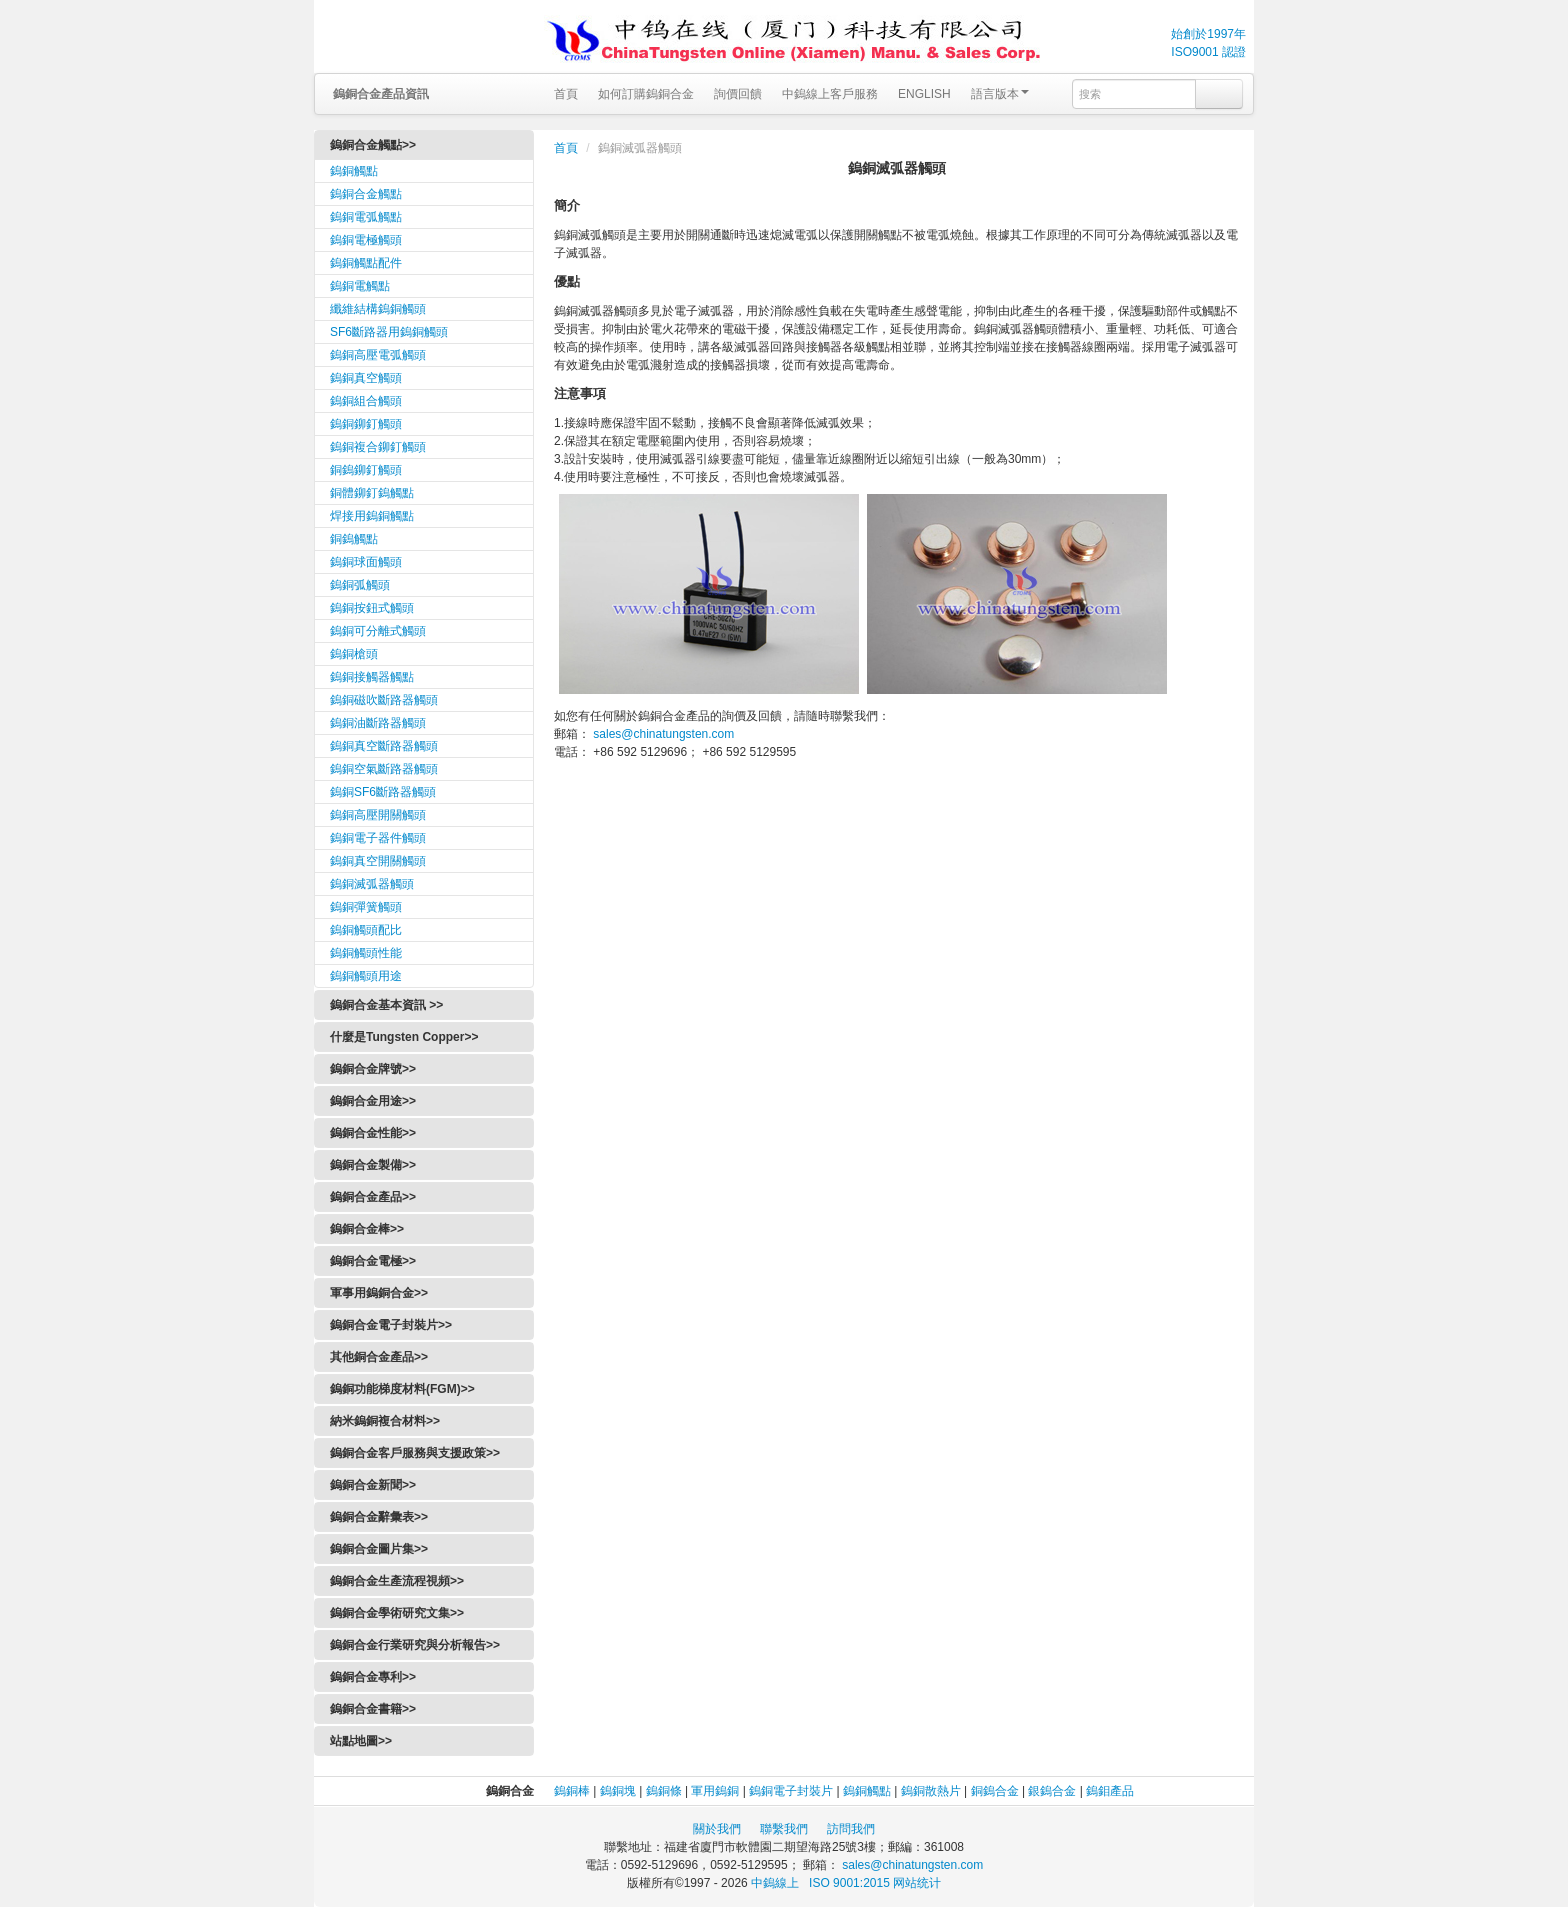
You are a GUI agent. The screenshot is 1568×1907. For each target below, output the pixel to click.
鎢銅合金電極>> (373, 1261)
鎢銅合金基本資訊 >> (386, 1005)
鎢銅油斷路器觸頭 (378, 723)
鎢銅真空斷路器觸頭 (384, 746)
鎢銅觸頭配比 (366, 930)
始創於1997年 (1208, 34)
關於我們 (717, 1829)
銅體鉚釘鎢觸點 (372, 493)
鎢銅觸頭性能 (366, 953)
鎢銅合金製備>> (373, 1165)
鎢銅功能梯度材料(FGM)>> (402, 1389)
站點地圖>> (361, 1741)
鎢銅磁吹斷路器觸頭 (384, 700)
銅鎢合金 (995, 1791)
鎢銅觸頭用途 (366, 976)
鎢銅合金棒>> (367, 1229)
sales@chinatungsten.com (662, 734)
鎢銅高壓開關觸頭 (378, 815)
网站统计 (917, 1883)
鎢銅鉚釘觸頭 (366, 424)
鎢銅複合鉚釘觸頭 (378, 447)
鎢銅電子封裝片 (791, 1791)
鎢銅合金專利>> (373, 1677)
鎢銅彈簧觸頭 (366, 907)
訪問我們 (851, 1829)
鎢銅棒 (572, 1791)
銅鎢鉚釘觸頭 (366, 470)
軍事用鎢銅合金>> (379, 1293)
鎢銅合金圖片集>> (379, 1549)
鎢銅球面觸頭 (366, 562)
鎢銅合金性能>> (373, 1133)
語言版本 (1000, 94)
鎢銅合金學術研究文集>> (397, 1613)
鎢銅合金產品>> (373, 1197)
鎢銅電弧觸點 (366, 217)
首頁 (566, 94)
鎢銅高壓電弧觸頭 (378, 355)
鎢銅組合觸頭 (366, 401)
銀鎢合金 (1052, 1791)
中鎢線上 (773, 1883)
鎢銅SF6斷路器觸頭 (383, 792)
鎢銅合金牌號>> (373, 1069)
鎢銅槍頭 (354, 654)
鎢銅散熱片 (931, 1791)
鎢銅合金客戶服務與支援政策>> (415, 1453)
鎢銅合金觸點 (366, 194)
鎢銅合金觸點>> (373, 145)
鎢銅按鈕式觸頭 (372, 608)
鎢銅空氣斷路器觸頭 (384, 769)
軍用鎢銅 (715, 1791)
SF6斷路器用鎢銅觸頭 (389, 332)
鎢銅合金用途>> (373, 1101)
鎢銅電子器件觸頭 (378, 838)
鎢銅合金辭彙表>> (379, 1517)
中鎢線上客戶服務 (830, 94)
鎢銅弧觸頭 (360, 585)
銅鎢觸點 (354, 539)
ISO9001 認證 (1208, 52)
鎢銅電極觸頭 (366, 240)
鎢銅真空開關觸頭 (378, 861)
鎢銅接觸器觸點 (372, 677)
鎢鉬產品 (1110, 1791)
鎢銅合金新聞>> (373, 1485)
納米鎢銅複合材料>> (385, 1421)
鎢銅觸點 (354, 171)
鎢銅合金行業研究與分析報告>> (415, 1645)
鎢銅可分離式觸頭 (378, 631)
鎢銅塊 (618, 1791)
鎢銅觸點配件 (366, 263)
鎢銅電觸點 (360, 286)
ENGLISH (924, 94)
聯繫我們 (784, 1829)
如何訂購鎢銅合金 (646, 94)
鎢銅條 (664, 1791)
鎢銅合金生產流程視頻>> (397, 1581)
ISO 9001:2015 (851, 1883)
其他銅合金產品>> (379, 1357)
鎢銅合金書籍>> (373, 1709)
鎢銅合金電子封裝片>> (391, 1325)
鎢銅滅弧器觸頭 (372, 884)
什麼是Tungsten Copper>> (404, 1037)
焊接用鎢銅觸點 (372, 516)
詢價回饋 (738, 94)
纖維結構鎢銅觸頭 (378, 309)
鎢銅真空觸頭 (366, 378)
